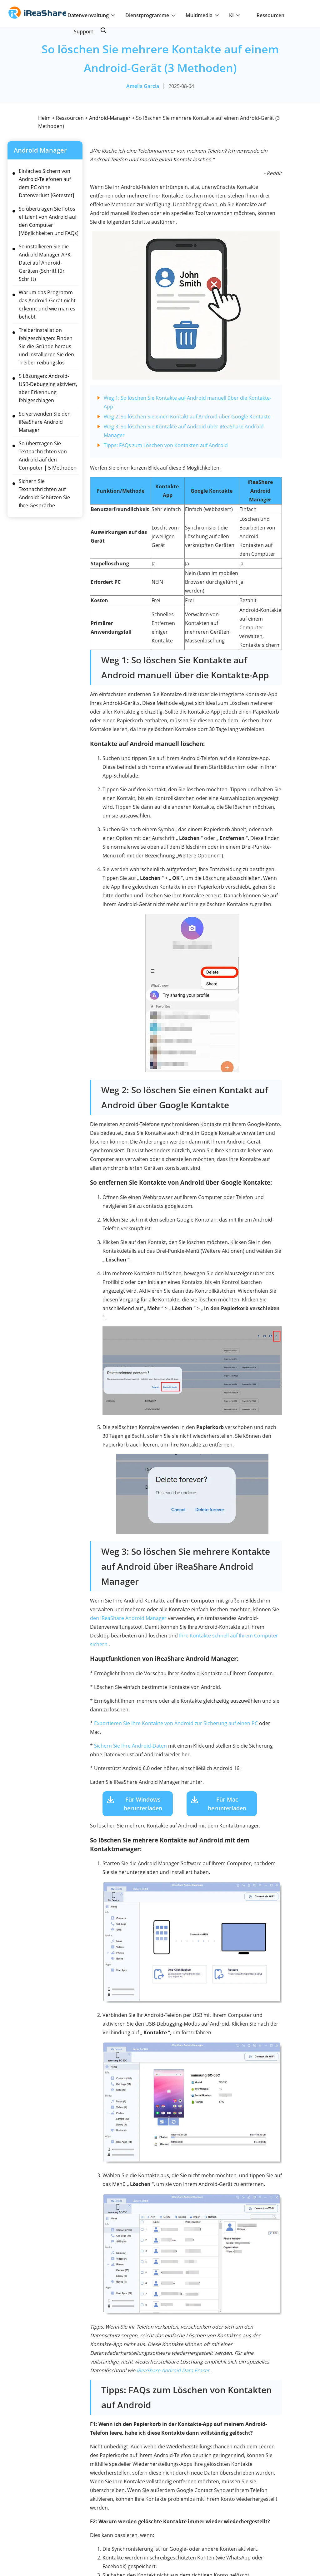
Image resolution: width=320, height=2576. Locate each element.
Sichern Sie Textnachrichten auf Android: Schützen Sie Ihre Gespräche (44, 493)
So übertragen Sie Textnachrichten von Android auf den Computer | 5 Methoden (48, 455)
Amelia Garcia (142, 86)
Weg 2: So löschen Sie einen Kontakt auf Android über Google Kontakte (187, 416)
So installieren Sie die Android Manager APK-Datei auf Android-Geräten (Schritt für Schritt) (45, 262)
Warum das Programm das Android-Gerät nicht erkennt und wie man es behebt (47, 304)
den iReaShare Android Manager (128, 1618)
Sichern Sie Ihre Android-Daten (130, 1745)
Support (83, 31)
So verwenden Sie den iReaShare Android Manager (45, 421)
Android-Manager (110, 118)
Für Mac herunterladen (227, 1804)
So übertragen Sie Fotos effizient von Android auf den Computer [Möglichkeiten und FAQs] (48, 221)
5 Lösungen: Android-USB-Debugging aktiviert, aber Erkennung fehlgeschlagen (48, 388)
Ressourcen (270, 15)
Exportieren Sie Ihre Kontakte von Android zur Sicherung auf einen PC (176, 1723)
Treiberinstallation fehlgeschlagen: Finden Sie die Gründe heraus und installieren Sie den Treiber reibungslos (46, 346)
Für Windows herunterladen (143, 1804)
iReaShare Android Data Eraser (173, 2370)
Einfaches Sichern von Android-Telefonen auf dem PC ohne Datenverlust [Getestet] (46, 183)
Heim (44, 118)
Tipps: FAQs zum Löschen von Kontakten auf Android (166, 445)
